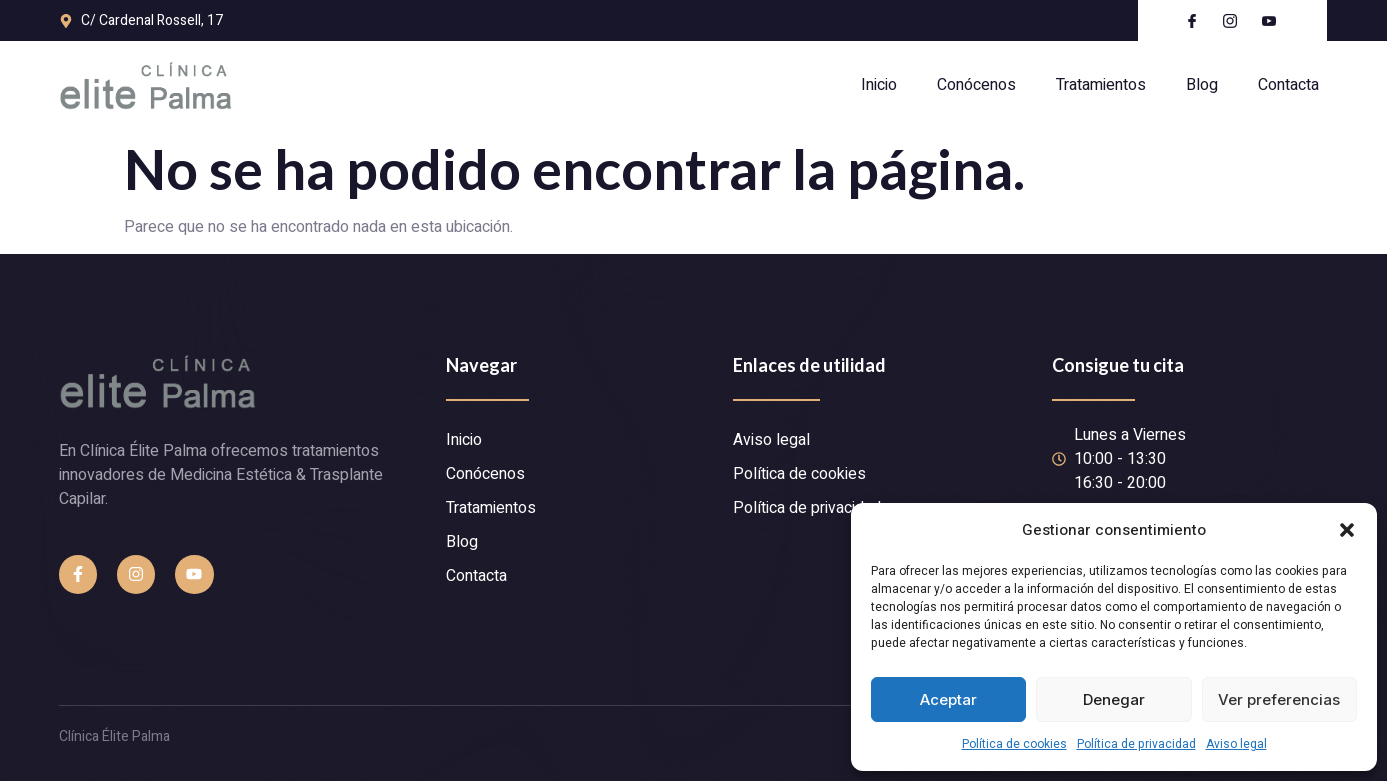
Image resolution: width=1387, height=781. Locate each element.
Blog (1202, 85)
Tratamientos (1101, 85)
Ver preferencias (1279, 699)
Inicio (879, 85)
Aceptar (948, 699)
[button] (1347, 530)
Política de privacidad (1136, 744)
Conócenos (976, 85)
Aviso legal (1236, 744)
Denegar (1114, 699)
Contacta (1288, 85)
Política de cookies (1014, 744)
